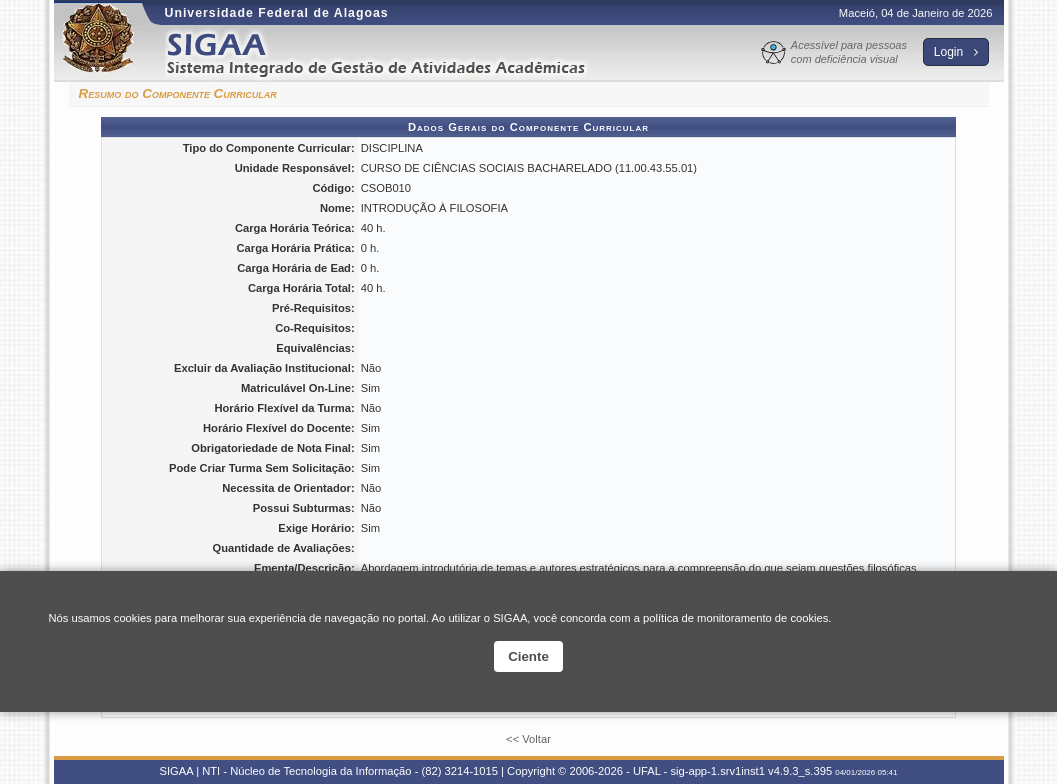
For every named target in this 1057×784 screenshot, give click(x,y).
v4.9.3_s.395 (800, 771)
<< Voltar (528, 739)
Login (956, 52)
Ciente (528, 656)
